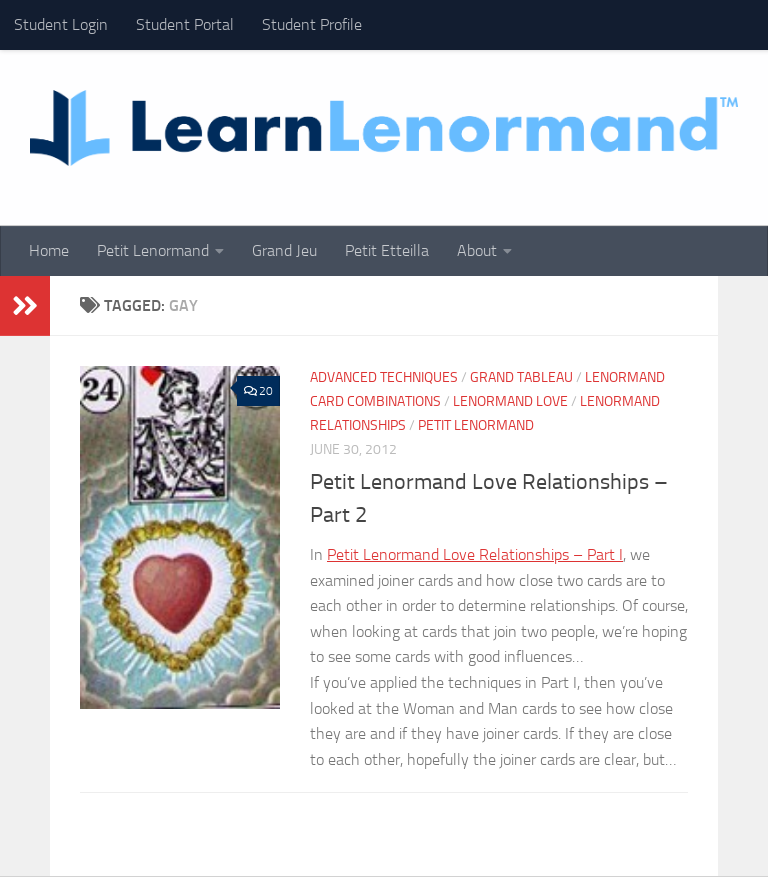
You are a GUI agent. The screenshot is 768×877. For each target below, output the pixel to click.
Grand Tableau (521, 377)
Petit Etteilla (387, 250)
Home (49, 250)
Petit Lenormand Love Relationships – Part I (475, 554)
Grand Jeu (284, 250)
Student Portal (185, 24)
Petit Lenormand (153, 250)
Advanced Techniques (384, 377)
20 (258, 391)
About (477, 250)
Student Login (61, 24)
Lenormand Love (510, 401)
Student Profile (312, 24)
